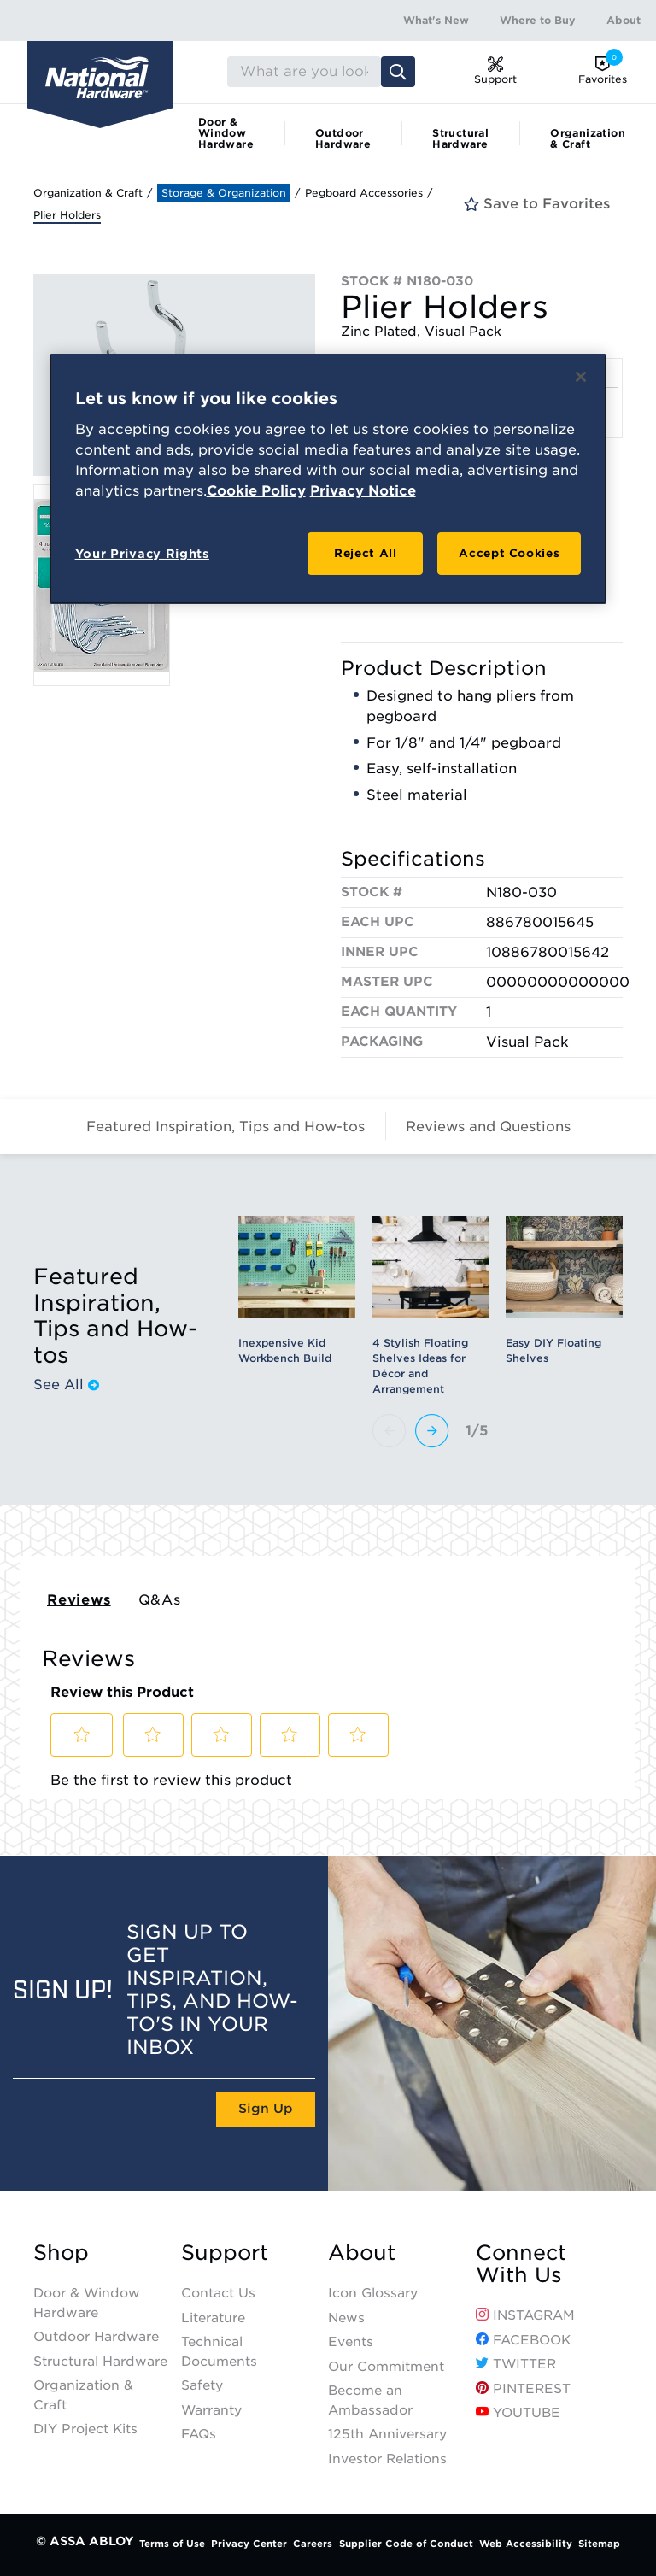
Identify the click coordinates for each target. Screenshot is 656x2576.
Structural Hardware (460, 138)
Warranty (211, 2410)
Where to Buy (538, 20)
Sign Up (265, 2108)
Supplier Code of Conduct (406, 2544)
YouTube (518, 2413)
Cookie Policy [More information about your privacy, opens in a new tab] (256, 491)
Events (350, 2342)
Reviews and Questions (488, 1126)
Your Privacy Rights (142, 553)
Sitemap (599, 2544)
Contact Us (218, 2293)
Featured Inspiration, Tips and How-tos (225, 1126)
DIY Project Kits (85, 2429)
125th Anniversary (387, 2434)
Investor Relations (387, 2459)
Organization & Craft (587, 138)
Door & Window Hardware (226, 132)
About (623, 20)
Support (224, 2253)
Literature (213, 2318)
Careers (312, 2544)
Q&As (159, 1600)
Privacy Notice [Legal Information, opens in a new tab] (363, 491)
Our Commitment (386, 2366)
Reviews (79, 1600)
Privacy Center (249, 2544)
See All (66, 1385)
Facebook (523, 2340)
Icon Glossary (373, 2293)
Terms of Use (172, 2544)
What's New (436, 20)
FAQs (198, 2434)
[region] (328, 479)
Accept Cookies (509, 553)
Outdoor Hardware (343, 138)
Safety (202, 2385)
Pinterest (523, 2389)
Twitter (516, 2364)
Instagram (525, 2315)
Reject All (365, 553)
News (346, 2318)
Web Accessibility (525, 2544)
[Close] (580, 376)
